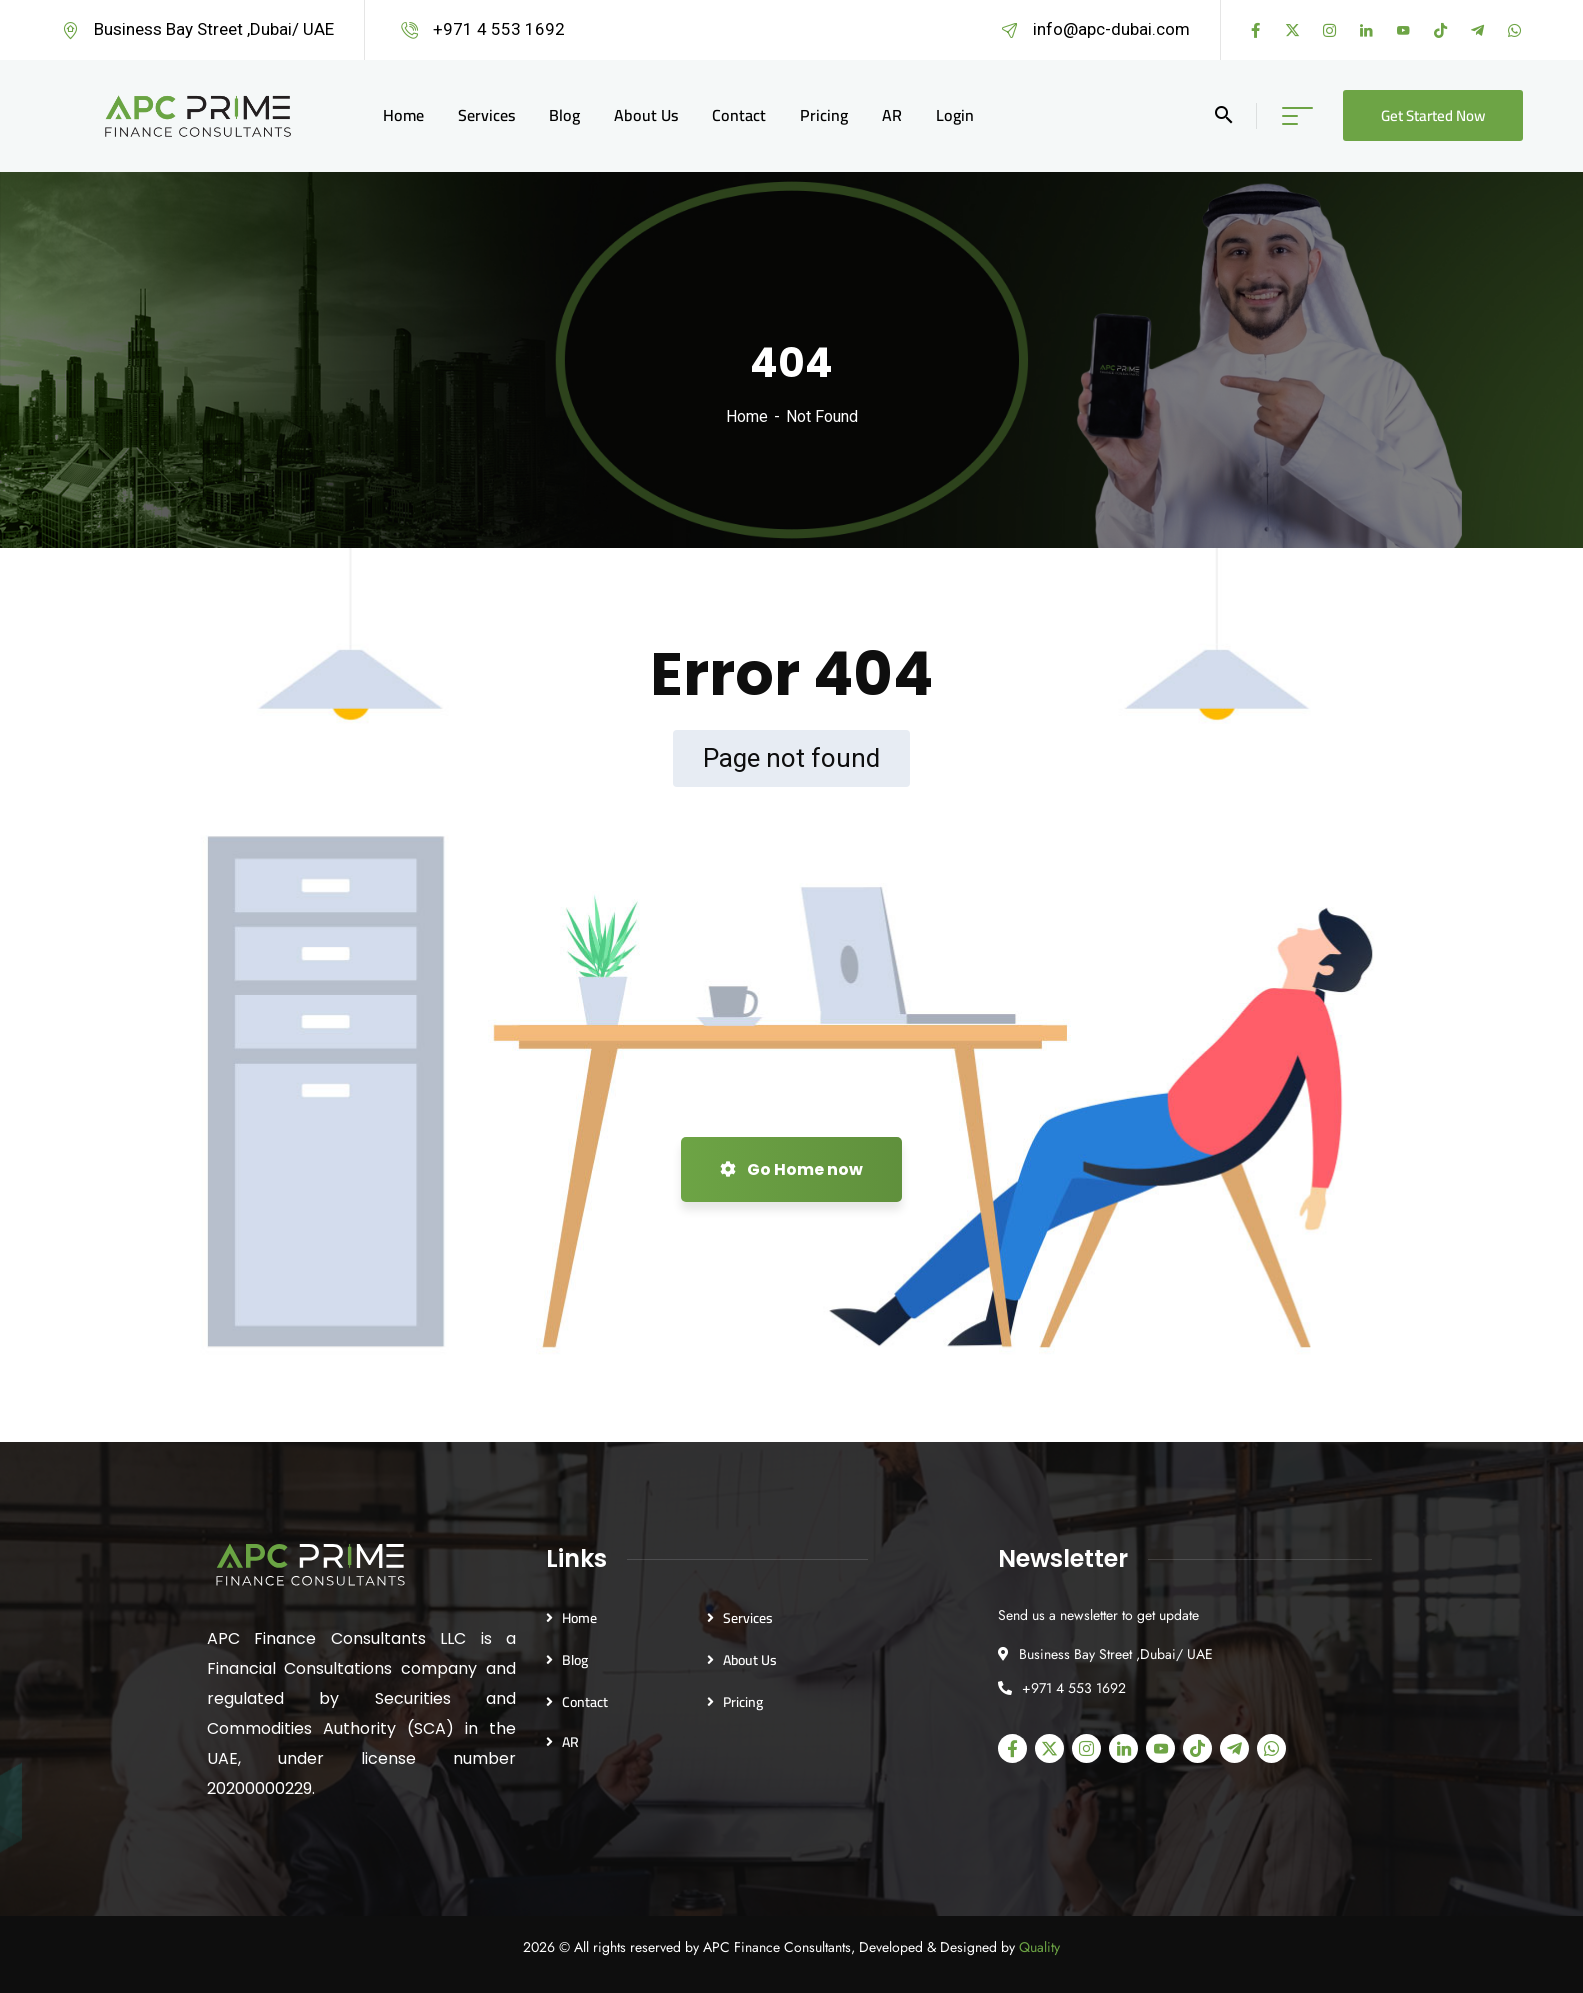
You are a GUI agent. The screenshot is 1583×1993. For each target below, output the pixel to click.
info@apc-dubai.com (1111, 29)
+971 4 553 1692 (499, 29)
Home (747, 416)
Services (748, 1618)
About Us (750, 1660)
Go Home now (791, 1169)
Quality (1039, 1947)
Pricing (743, 1702)
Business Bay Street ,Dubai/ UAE (214, 29)
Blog (575, 1660)
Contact (585, 1702)
